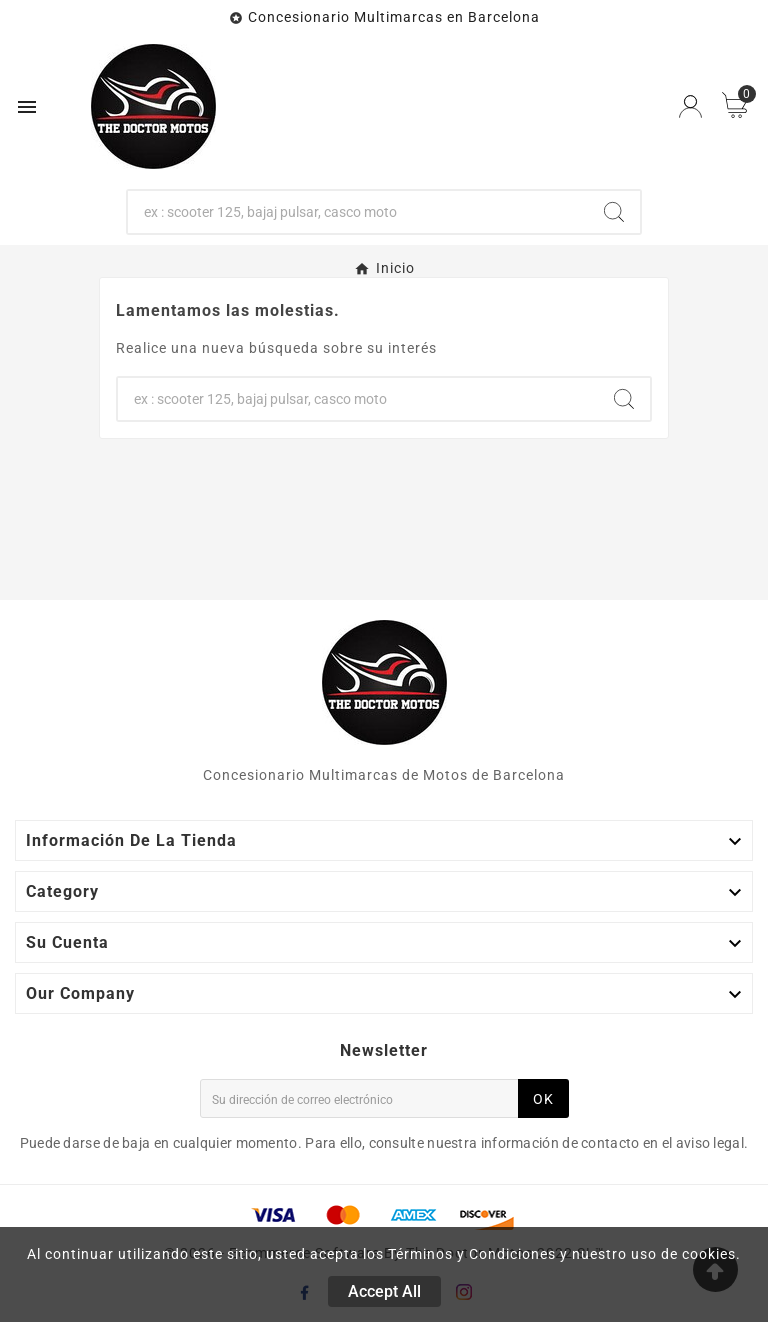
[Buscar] (358, 212)
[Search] (614, 212)
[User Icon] (690, 106)
